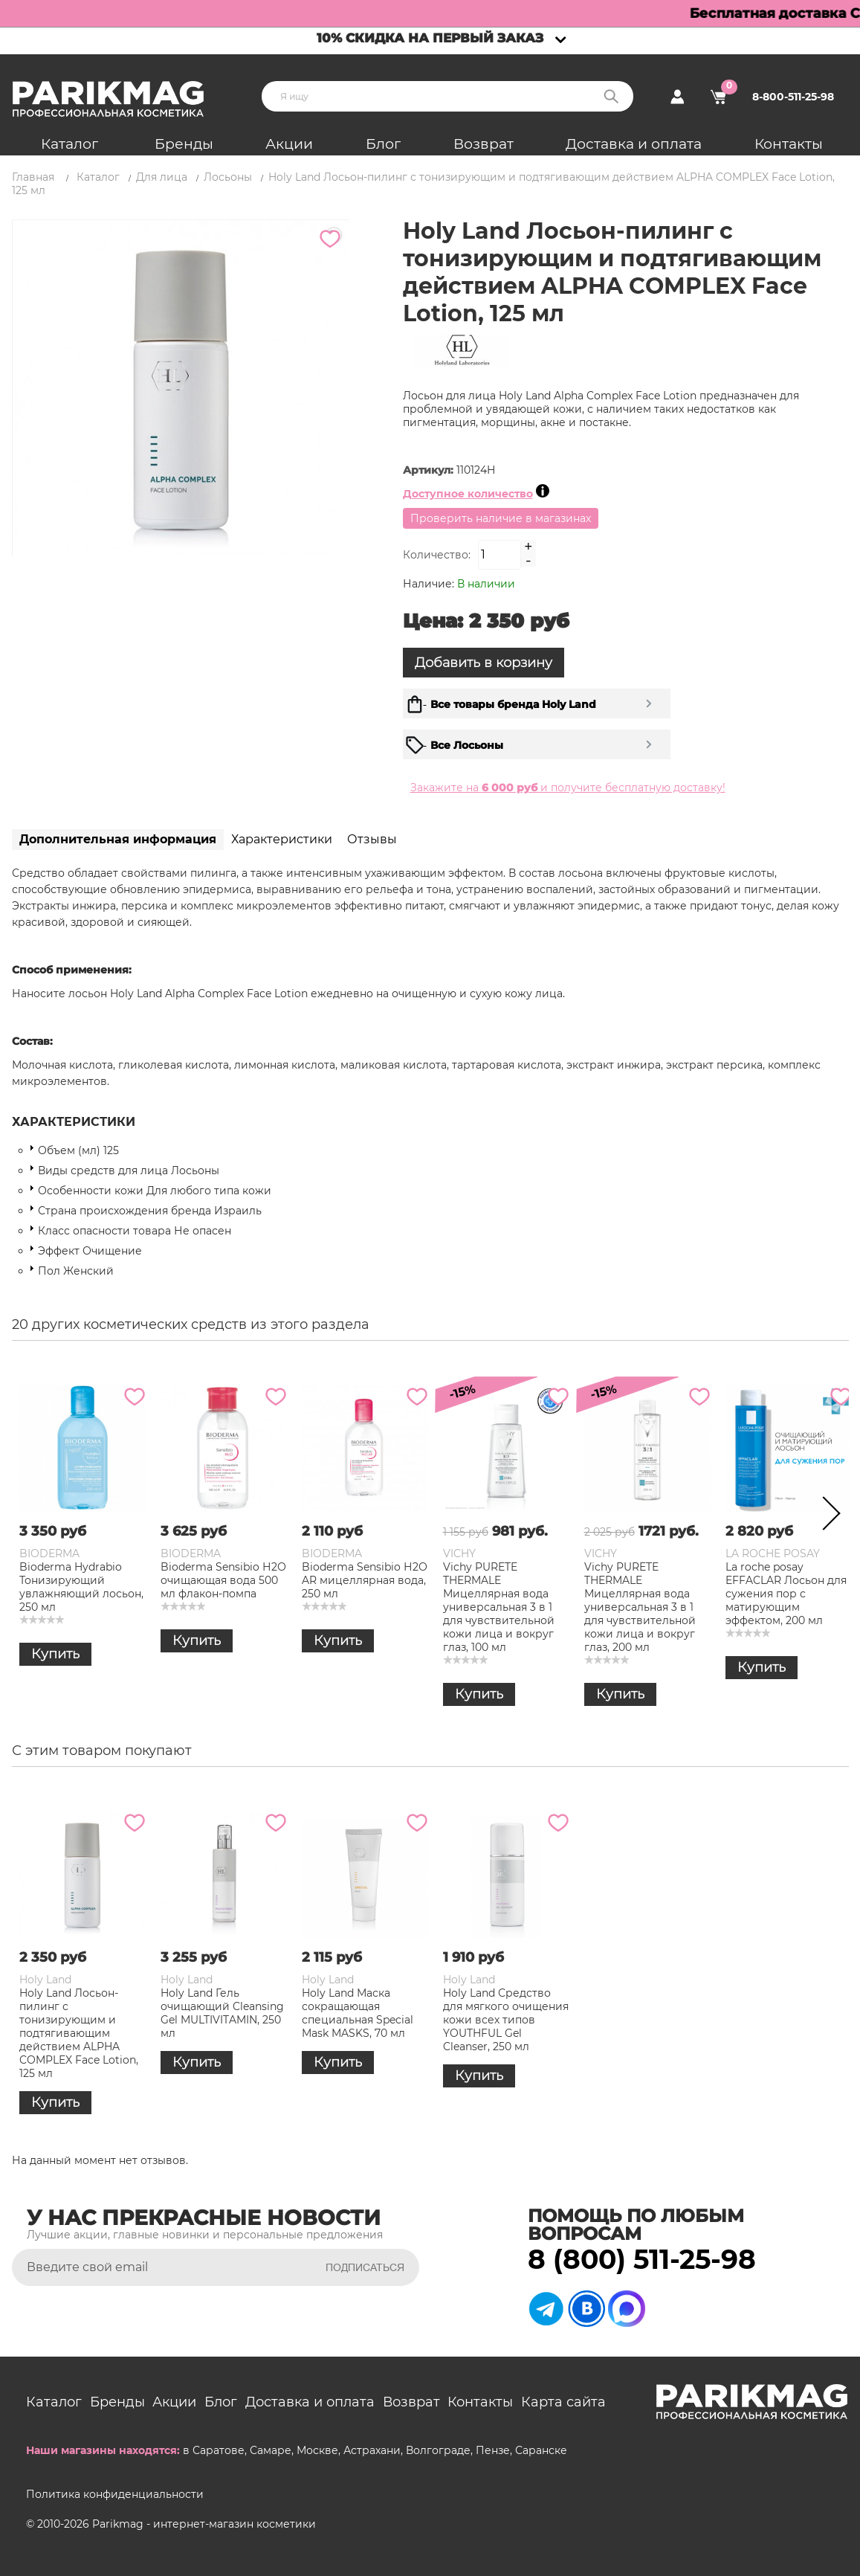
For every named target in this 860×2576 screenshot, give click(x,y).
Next (826, 1516)
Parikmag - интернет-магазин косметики (204, 2524)
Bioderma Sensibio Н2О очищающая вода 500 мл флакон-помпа (223, 1580)
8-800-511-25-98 (793, 96)
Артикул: (429, 470)
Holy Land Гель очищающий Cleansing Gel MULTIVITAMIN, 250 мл (222, 2013)
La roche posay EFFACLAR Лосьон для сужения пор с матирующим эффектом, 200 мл (786, 1593)
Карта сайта (563, 2402)
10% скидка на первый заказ (430, 37)
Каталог (69, 143)
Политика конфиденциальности (115, 2494)
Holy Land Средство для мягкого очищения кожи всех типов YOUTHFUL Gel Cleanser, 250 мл (506, 2019)
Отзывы (372, 839)
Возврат (483, 143)
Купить (55, 1654)
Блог (383, 143)
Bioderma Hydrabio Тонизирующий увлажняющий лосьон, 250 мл (81, 1587)
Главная (33, 177)
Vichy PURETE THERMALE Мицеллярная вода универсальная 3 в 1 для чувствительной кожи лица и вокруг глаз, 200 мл (640, 1607)
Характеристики (281, 839)
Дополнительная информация (117, 839)
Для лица (161, 177)
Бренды (184, 143)
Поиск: (611, 96)
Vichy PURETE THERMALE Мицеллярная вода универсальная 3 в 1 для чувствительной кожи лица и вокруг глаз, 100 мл (499, 1607)
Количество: (437, 554)
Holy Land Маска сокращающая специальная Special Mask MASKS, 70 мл (357, 2013)
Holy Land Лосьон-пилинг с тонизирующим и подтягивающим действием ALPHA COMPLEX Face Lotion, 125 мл (78, 2033)
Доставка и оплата (634, 143)
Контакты (788, 143)
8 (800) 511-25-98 (642, 2259)
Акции (289, 143)
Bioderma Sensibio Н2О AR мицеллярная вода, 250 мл (364, 1580)
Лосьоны (228, 177)
